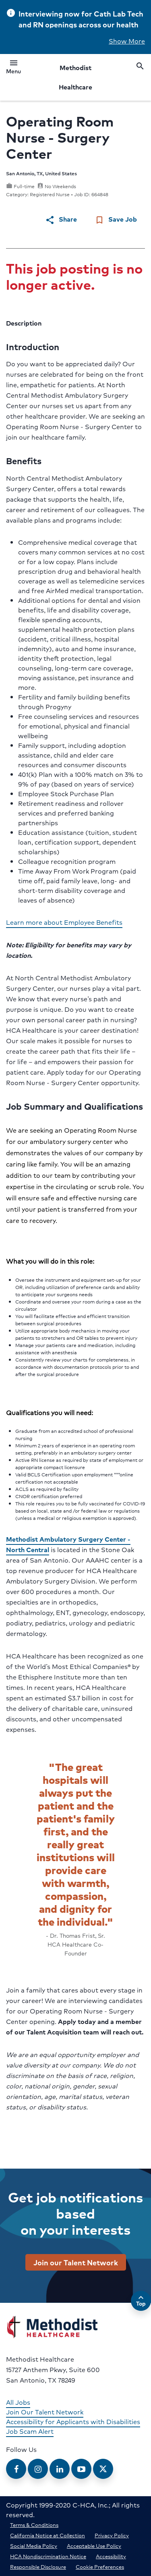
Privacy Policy (112, 2535)
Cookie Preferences (100, 2566)
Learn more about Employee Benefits (64, 922)
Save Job (116, 219)
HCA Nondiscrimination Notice (48, 2556)
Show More (127, 41)
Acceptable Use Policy (94, 2545)
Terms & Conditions (34, 2524)
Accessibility (111, 2556)
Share (61, 219)
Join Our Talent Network (44, 2412)
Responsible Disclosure (38, 2566)
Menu (13, 68)
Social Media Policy (33, 2545)
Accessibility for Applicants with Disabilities (73, 2421)
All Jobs (18, 2402)
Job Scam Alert (30, 2431)
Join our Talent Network (75, 2262)
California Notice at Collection (47, 2535)
